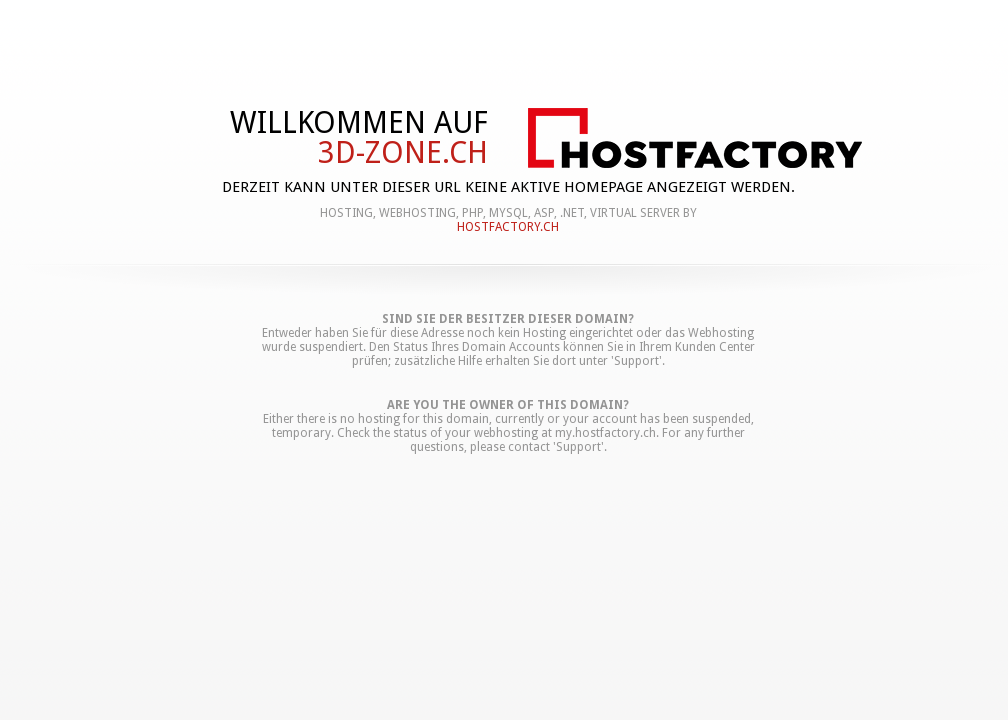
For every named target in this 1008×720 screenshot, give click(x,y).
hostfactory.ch (508, 227)
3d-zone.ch (403, 153)
